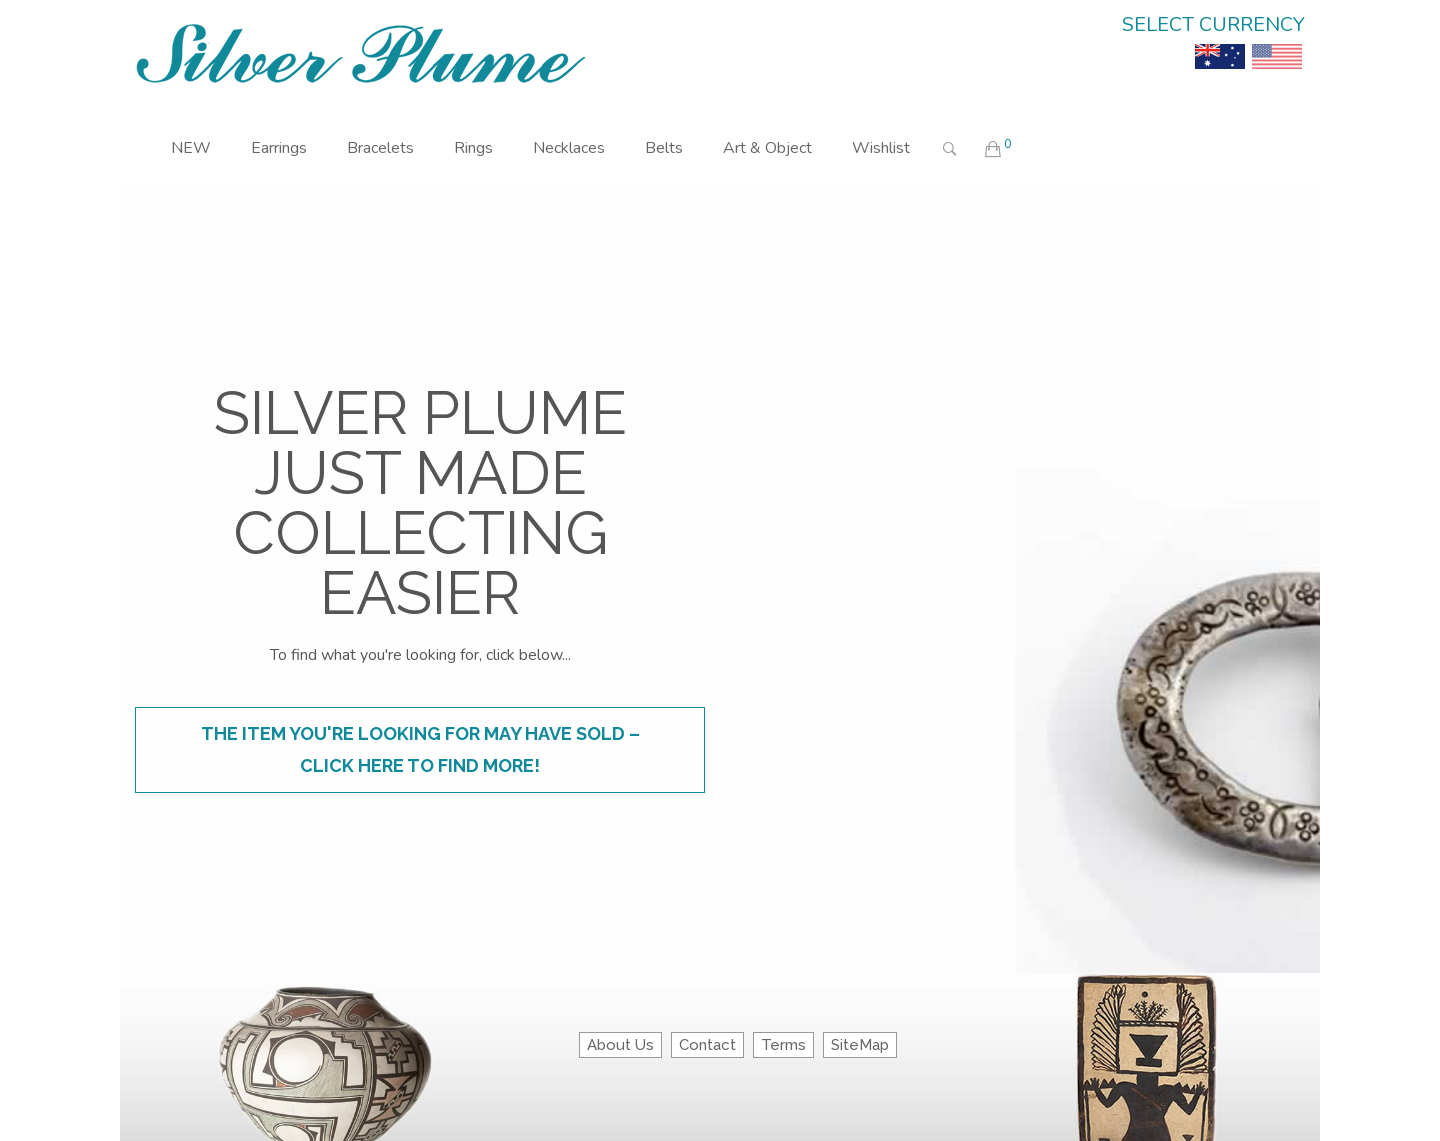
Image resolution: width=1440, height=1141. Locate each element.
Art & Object (767, 148)
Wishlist (881, 148)
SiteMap (860, 1045)
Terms (783, 1045)
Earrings (279, 148)
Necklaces (569, 148)
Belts (664, 148)
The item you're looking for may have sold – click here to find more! (420, 749)
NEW (191, 148)
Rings (473, 148)
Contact (707, 1045)
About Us (620, 1045)
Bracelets (380, 148)
